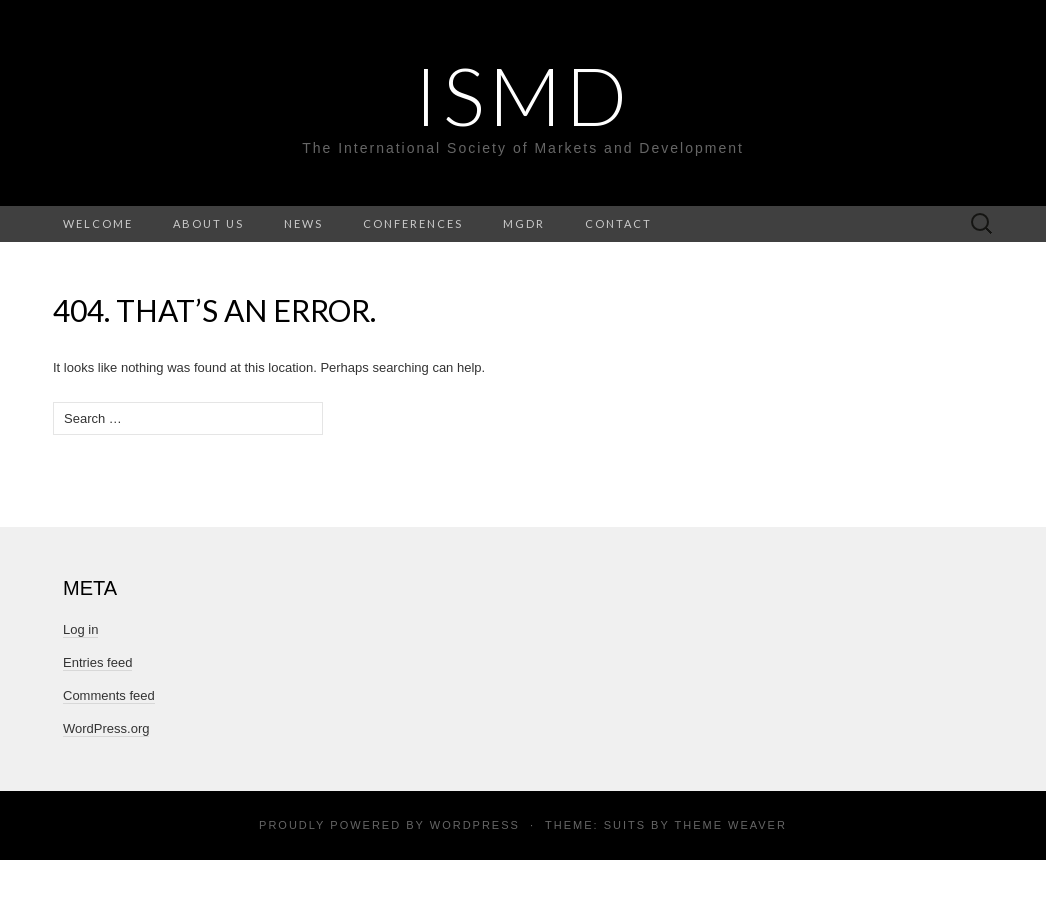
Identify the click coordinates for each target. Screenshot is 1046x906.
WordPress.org (106, 728)
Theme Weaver (730, 825)
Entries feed (97, 662)
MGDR (524, 223)
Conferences (413, 223)
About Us (208, 223)
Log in (80, 629)
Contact (618, 223)
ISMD (523, 95)
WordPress (475, 825)
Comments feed (109, 695)
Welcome (98, 223)
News (303, 223)
